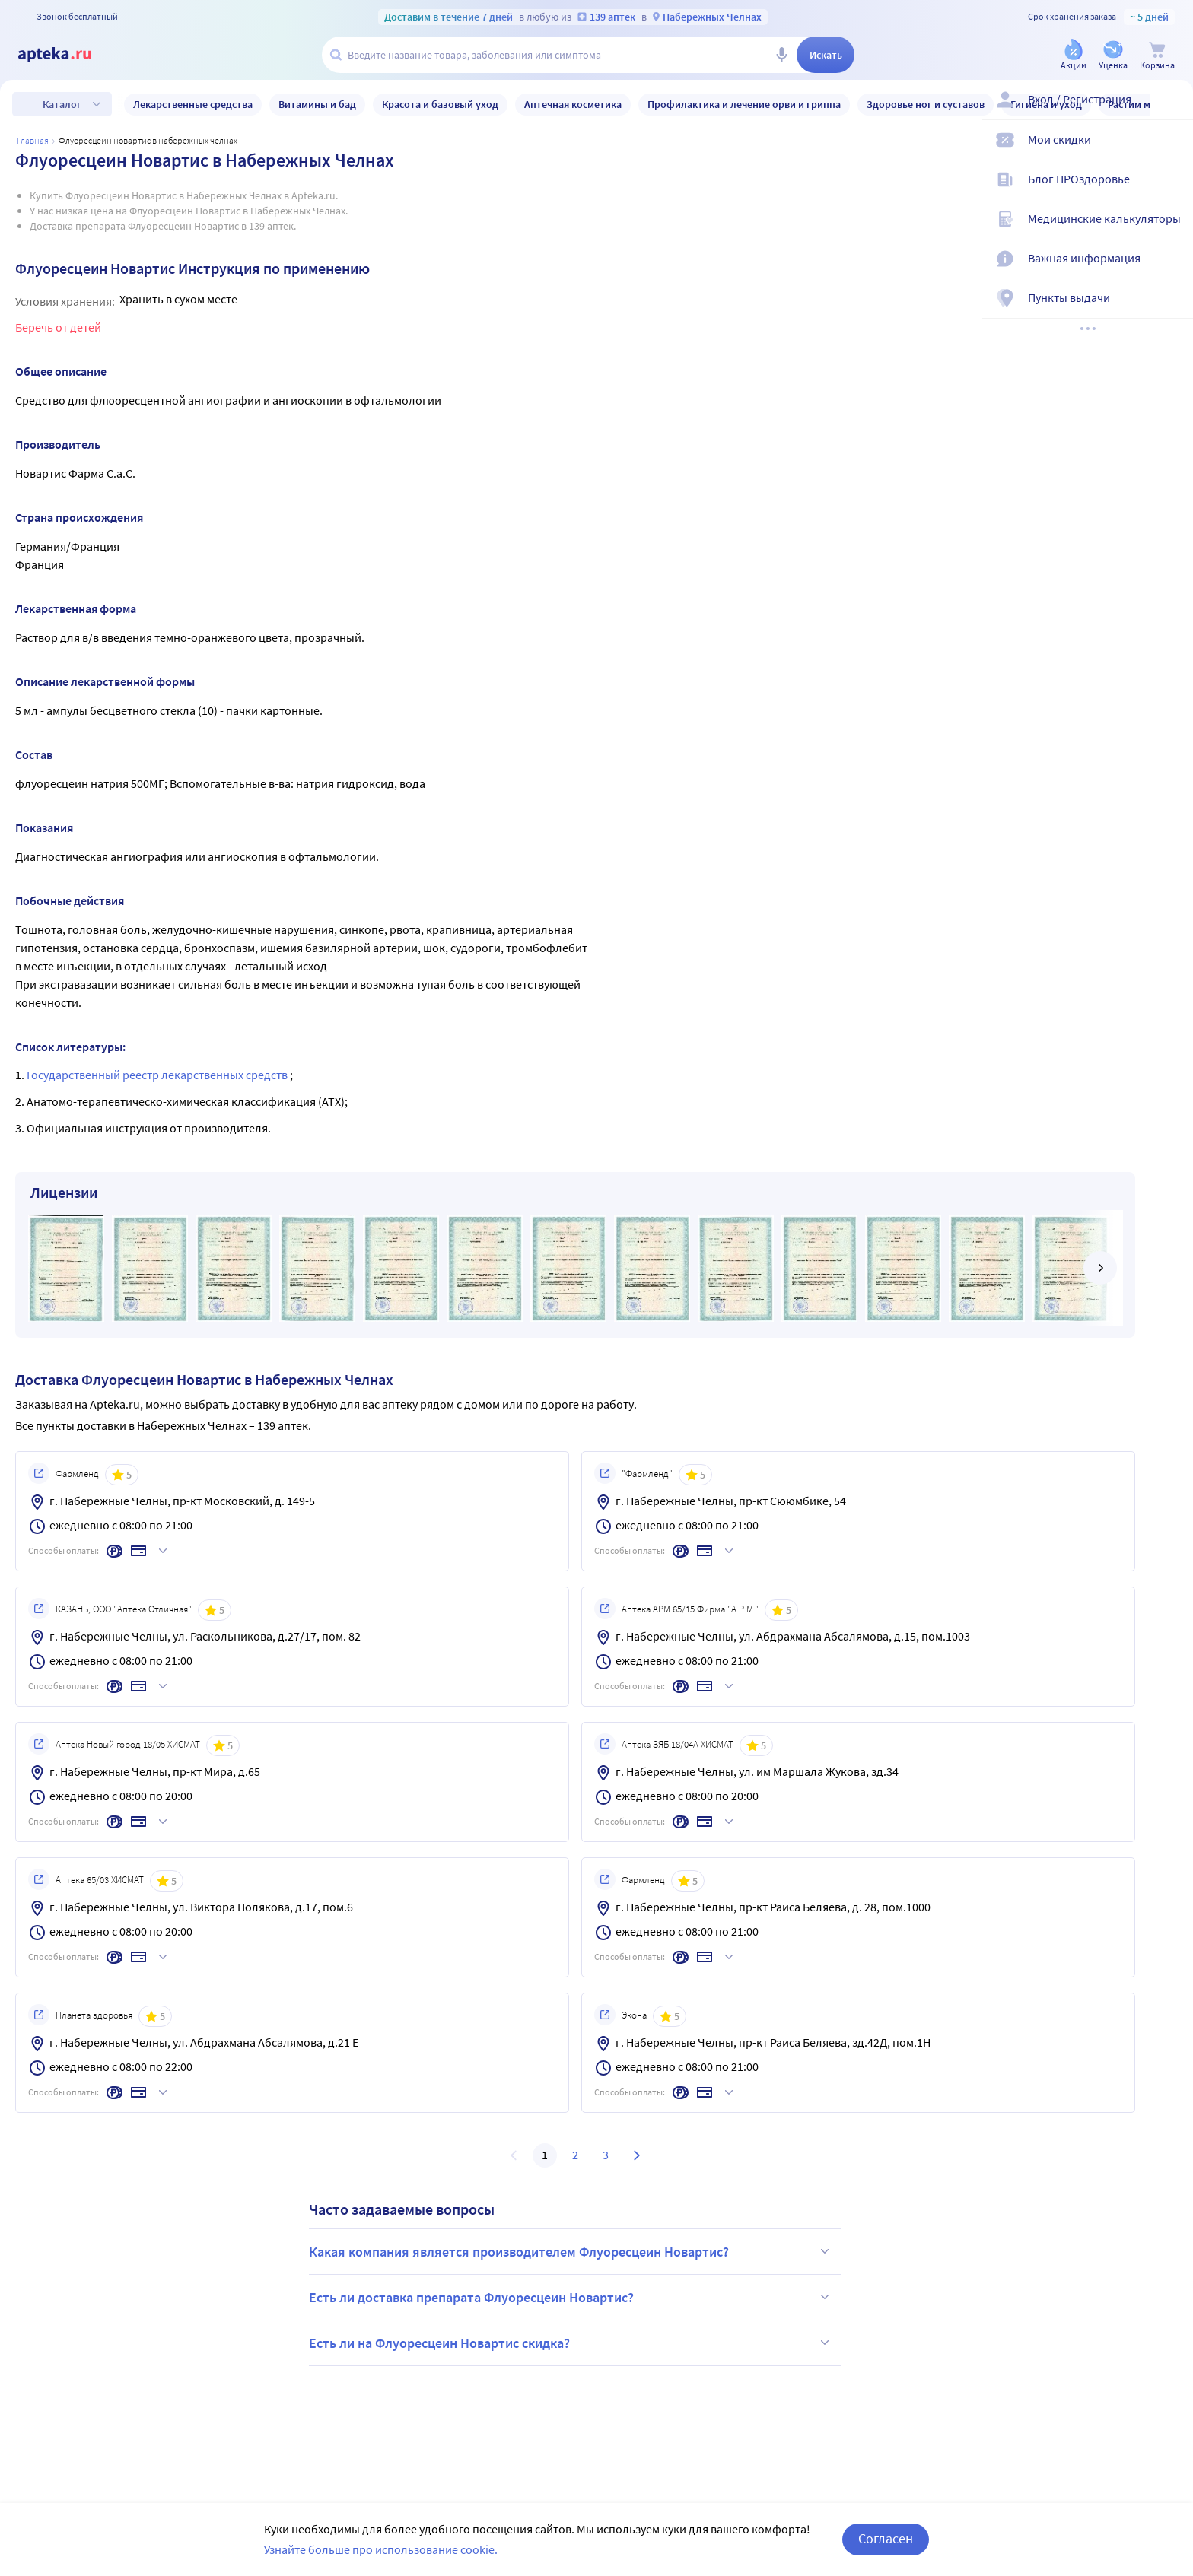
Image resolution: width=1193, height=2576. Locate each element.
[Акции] (1073, 55)
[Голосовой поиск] (781, 55)
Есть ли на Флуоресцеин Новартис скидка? (571, 2342)
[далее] (1100, 1268)
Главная (33, 140)
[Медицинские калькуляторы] (1171, 231)
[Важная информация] (1171, 271)
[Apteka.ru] (67, 55)
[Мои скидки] (1171, 152)
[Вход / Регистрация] (1171, 112)
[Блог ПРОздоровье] (1171, 191)
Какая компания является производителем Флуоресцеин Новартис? (571, 2251)
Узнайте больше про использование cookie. (381, 2549)
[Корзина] (1157, 55)
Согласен (885, 2538)
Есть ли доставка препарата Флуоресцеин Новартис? (571, 2297)
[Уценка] (1113, 55)
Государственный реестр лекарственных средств (158, 1074)
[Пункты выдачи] (1171, 310)
